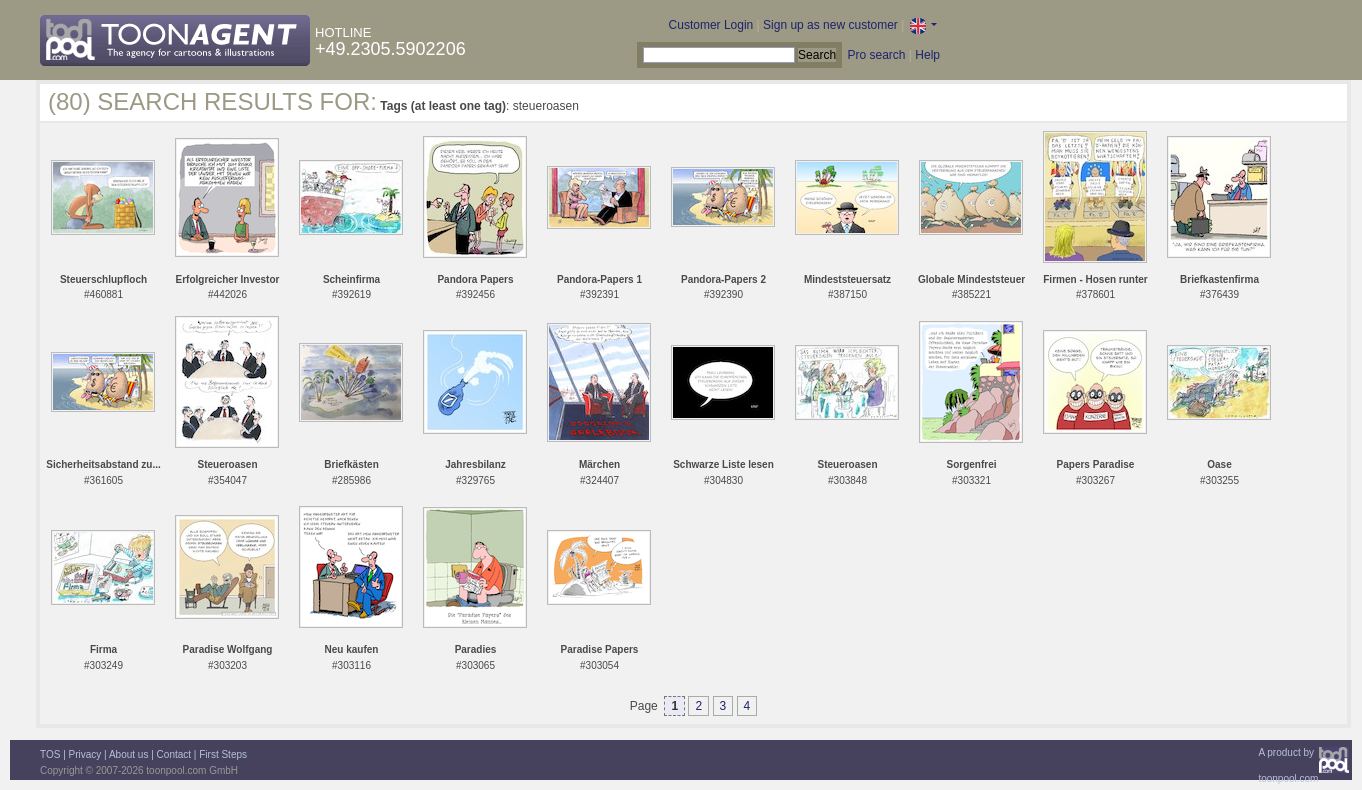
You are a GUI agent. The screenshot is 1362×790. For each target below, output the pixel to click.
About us (128, 754)
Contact (174, 754)
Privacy (85, 754)
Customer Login (711, 25)
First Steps (223, 754)
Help (927, 55)
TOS (50, 754)
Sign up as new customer (830, 25)
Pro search (876, 55)
